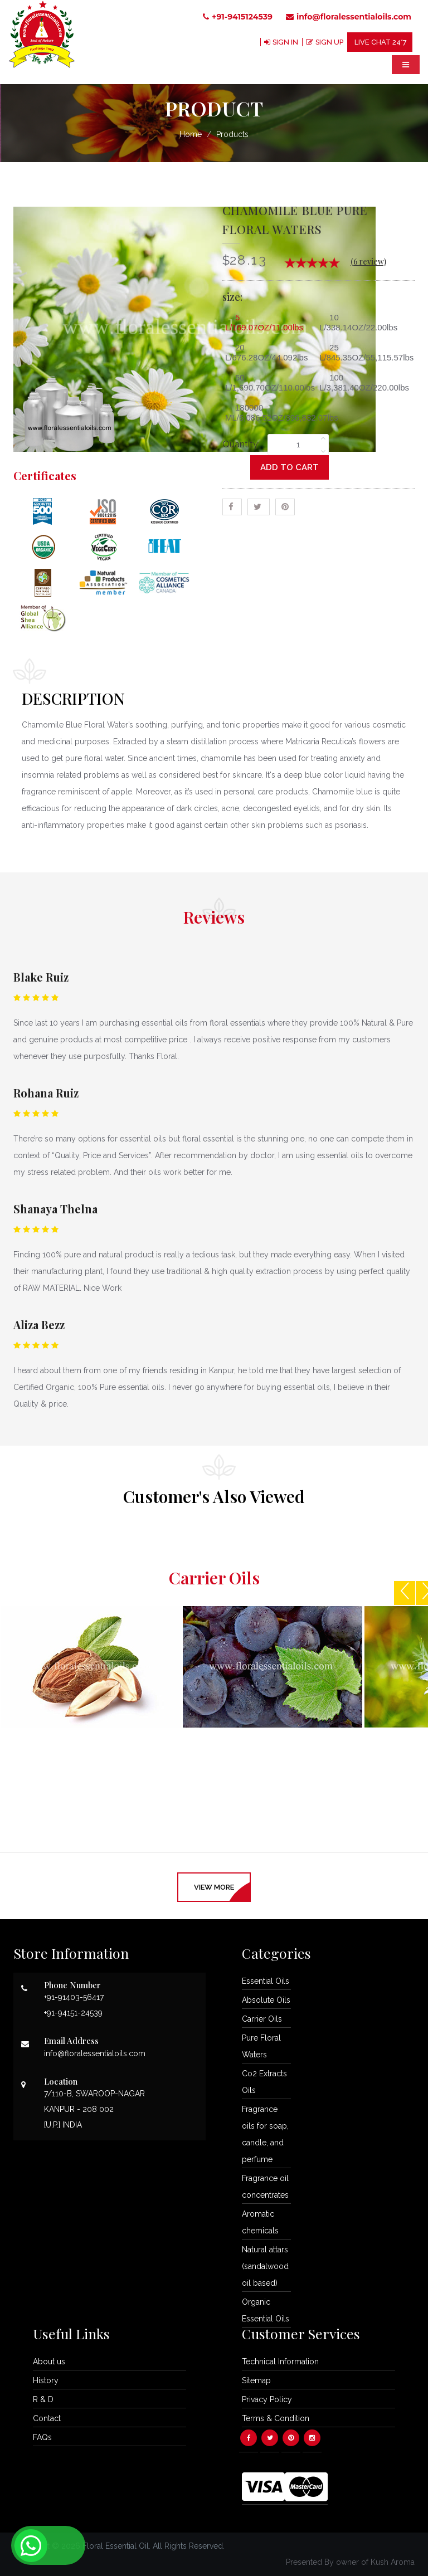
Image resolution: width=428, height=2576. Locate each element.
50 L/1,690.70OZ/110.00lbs (269, 382)
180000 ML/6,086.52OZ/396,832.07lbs (269, 412)
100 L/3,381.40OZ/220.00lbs (363, 382)
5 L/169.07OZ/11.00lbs (264, 322)
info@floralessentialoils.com (348, 17)
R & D (43, 2399)
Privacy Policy (267, 2399)
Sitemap (256, 2380)
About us (49, 2361)
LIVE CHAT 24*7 (380, 42)
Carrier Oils (262, 2018)
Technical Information (280, 2361)
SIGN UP (328, 42)
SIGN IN (284, 42)
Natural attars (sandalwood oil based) (265, 2266)
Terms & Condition (275, 2418)
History (46, 2380)
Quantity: (241, 445)
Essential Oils (265, 1981)
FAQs (42, 2437)
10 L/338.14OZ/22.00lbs (358, 322)
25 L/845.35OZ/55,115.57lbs (363, 352)
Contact (47, 2418)
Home (190, 134)
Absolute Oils (266, 2000)
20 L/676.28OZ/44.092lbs (266, 352)
